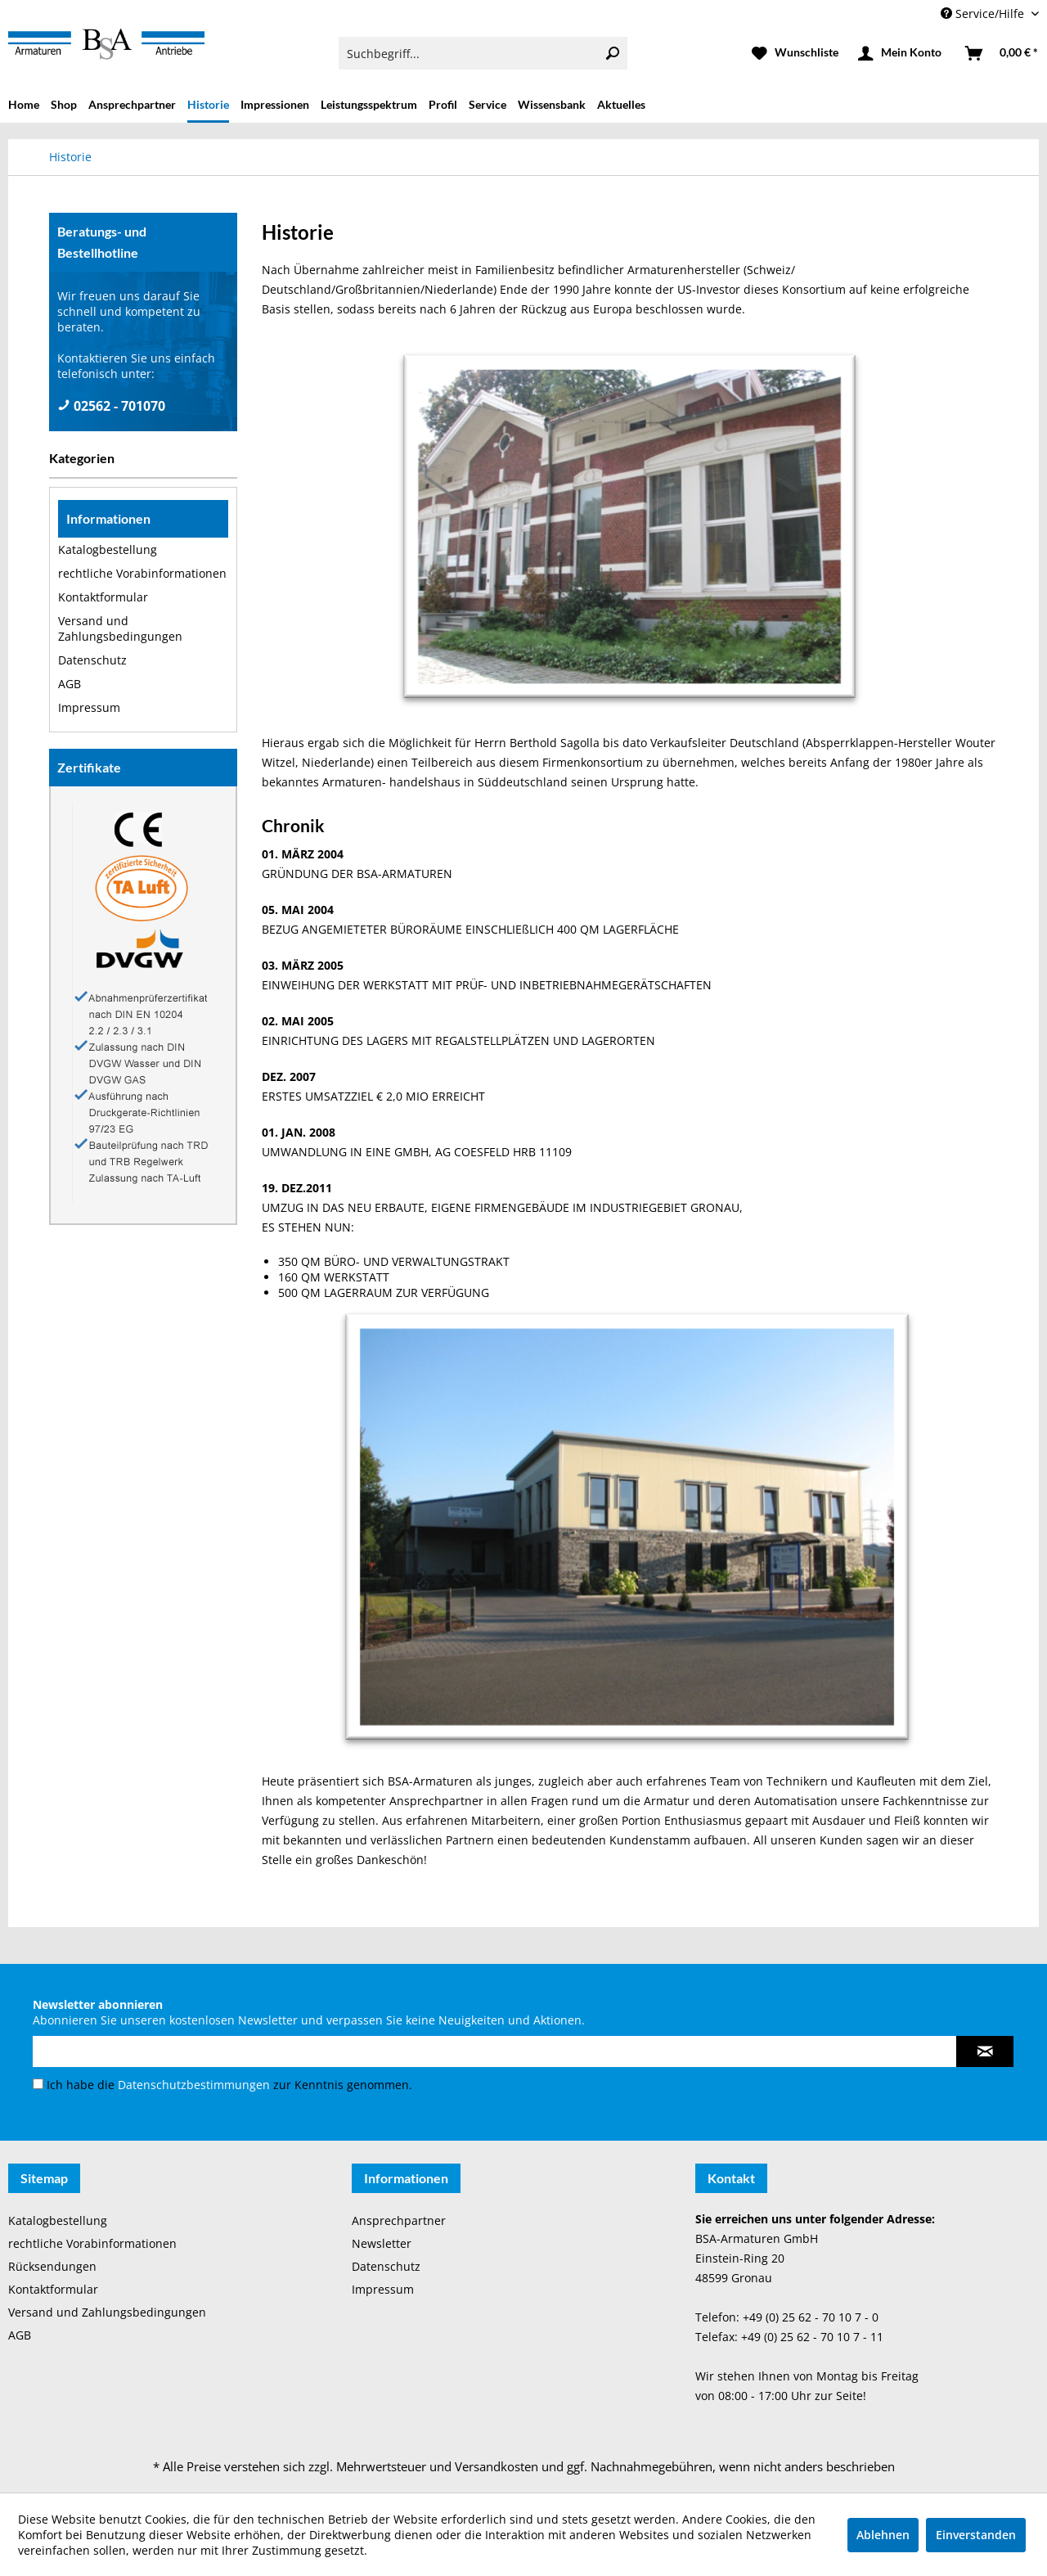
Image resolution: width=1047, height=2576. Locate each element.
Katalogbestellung (107, 549)
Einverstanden (976, 2534)
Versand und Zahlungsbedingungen (120, 628)
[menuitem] (483, 53)
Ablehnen (883, 2534)
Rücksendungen (52, 2266)
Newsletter (381, 2243)
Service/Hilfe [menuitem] (984, 13)
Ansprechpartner (399, 2220)
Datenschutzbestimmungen (194, 2084)
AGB (69, 683)
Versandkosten (496, 2466)
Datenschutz (92, 660)
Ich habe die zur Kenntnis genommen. (229, 2084)
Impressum (89, 707)
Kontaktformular (103, 597)
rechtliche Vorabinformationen (142, 573)
